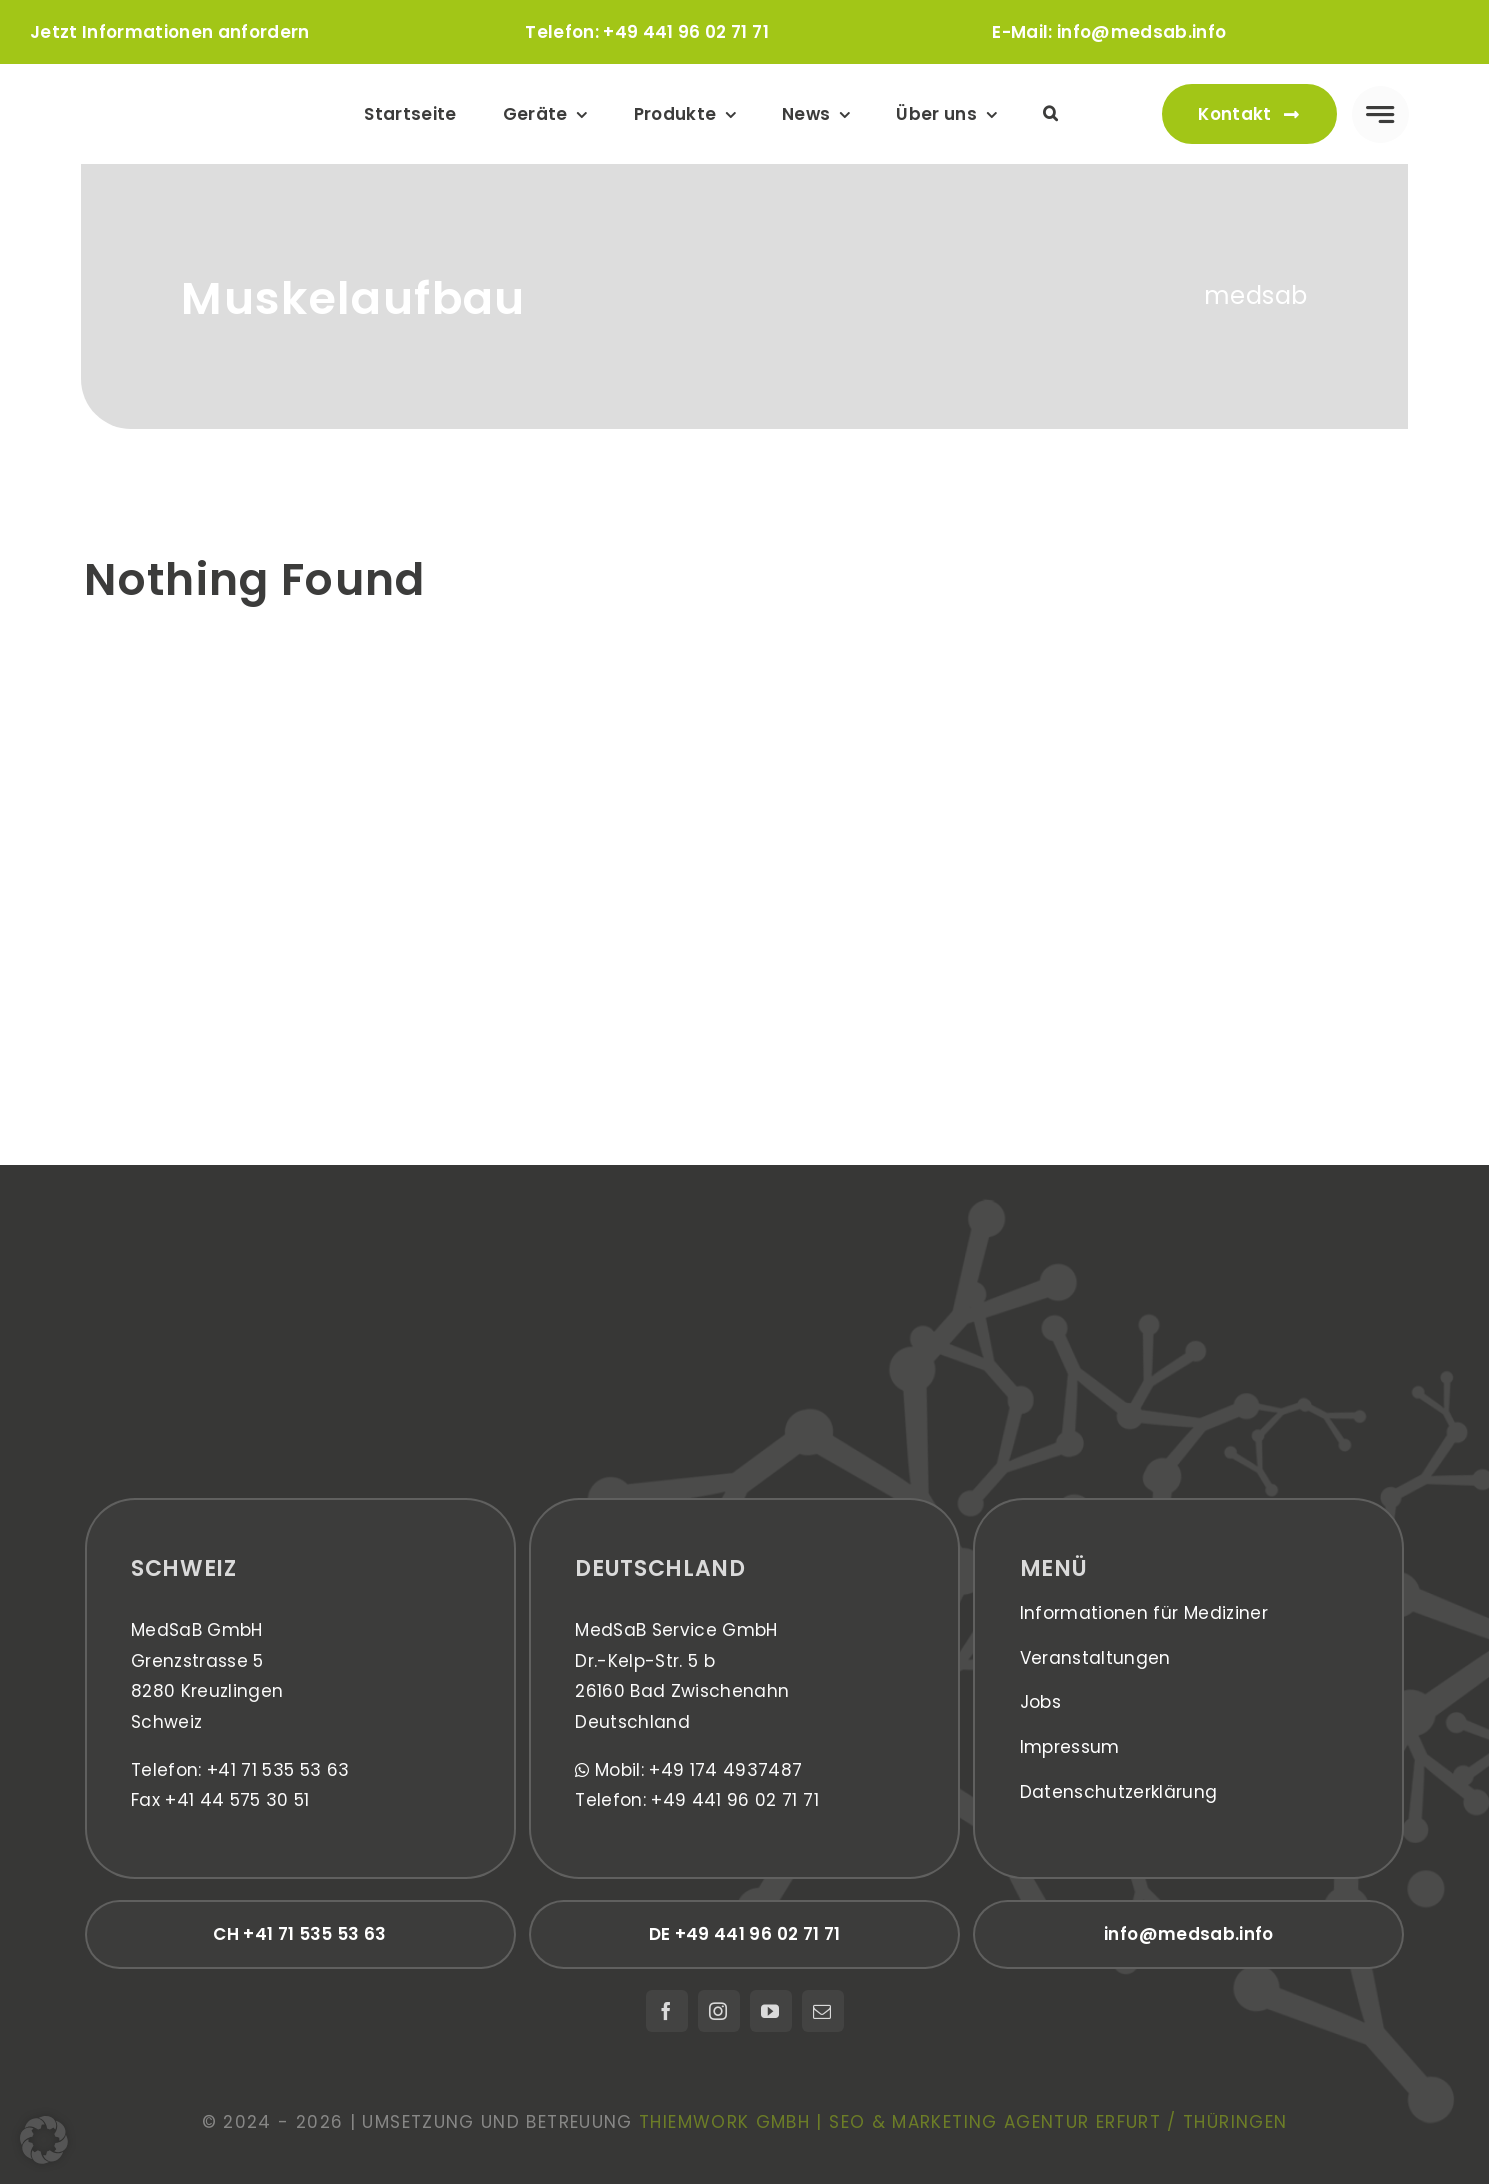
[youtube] (771, 2011)
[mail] (823, 2011)
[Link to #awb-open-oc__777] (1380, 114)
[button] (1050, 113)
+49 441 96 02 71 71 (685, 32)
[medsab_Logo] (182, 90)
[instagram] (719, 2011)
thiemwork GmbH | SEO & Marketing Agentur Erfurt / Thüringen (963, 2122)
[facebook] (667, 2011)
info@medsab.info (1141, 32)
